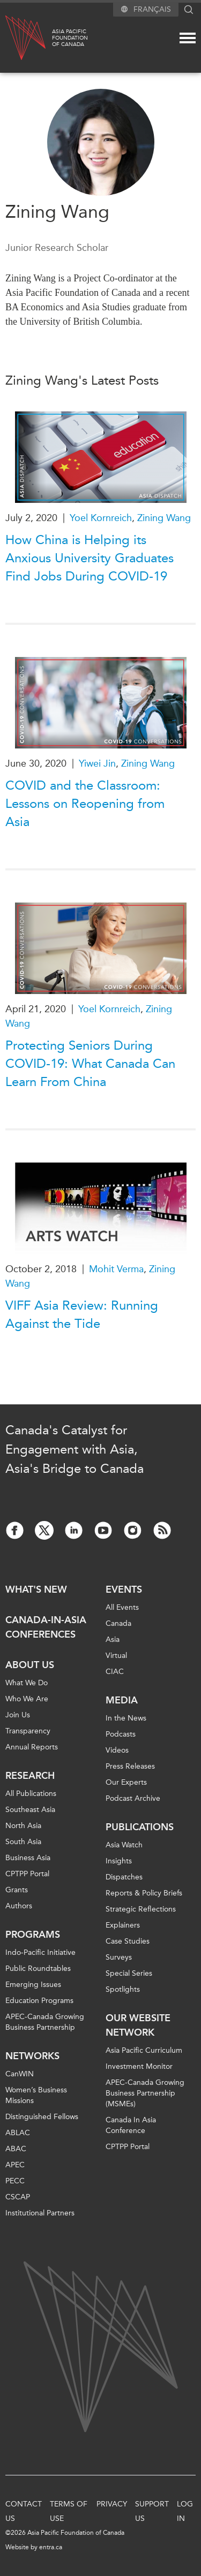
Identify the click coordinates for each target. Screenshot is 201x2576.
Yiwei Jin (97, 763)
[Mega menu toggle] (188, 38)
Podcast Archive (133, 1798)
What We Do (26, 1682)
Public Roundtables (38, 1968)
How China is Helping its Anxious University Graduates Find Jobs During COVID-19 (89, 558)
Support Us (152, 2511)
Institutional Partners (40, 2213)
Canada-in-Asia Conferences (45, 1627)
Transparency (27, 1731)
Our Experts (126, 1782)
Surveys (119, 1957)
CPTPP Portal (27, 1873)
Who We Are (26, 1698)
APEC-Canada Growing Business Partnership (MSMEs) (145, 2093)
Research (30, 1776)
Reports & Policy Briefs (144, 1893)
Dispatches (124, 1877)
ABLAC (17, 2132)
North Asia (23, 1825)
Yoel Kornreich (101, 518)
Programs (32, 1934)
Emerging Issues (33, 1984)
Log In (185, 2511)
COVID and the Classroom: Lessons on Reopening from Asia (85, 803)
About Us (29, 1665)
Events (124, 1589)
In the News (126, 1718)
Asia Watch (124, 1844)
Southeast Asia (30, 1809)
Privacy (111, 2504)
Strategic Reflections (141, 1909)
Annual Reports (31, 1747)
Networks (32, 2056)
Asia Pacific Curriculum (144, 2050)
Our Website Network (138, 2025)
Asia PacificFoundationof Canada (70, 38)
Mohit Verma (116, 1269)
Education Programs (39, 2000)
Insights (119, 1861)
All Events (122, 1607)
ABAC (15, 2148)
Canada (118, 1623)
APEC (15, 2164)
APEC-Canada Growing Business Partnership (44, 2022)
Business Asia (27, 1857)
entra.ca (50, 2547)
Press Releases (130, 1766)
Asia (113, 1639)
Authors (18, 1905)
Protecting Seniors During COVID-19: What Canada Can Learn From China (90, 1063)
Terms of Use (68, 2511)
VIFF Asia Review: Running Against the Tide (81, 1314)
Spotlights (123, 1989)
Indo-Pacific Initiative (40, 1952)
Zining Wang (164, 518)
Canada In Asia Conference (131, 2125)
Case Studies (128, 1941)
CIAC (115, 1671)
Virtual (116, 1655)
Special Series (129, 1973)
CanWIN (19, 2073)
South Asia (23, 1841)
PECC (15, 2180)
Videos (117, 1750)
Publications (140, 1827)
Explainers (123, 1925)
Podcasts (121, 1734)
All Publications (30, 1793)
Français (152, 9)
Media (122, 1700)
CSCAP (17, 2197)
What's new (36, 1589)
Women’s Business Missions (36, 2095)
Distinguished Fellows (41, 2116)
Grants (16, 1889)
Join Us (17, 1714)
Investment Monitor (139, 2066)
